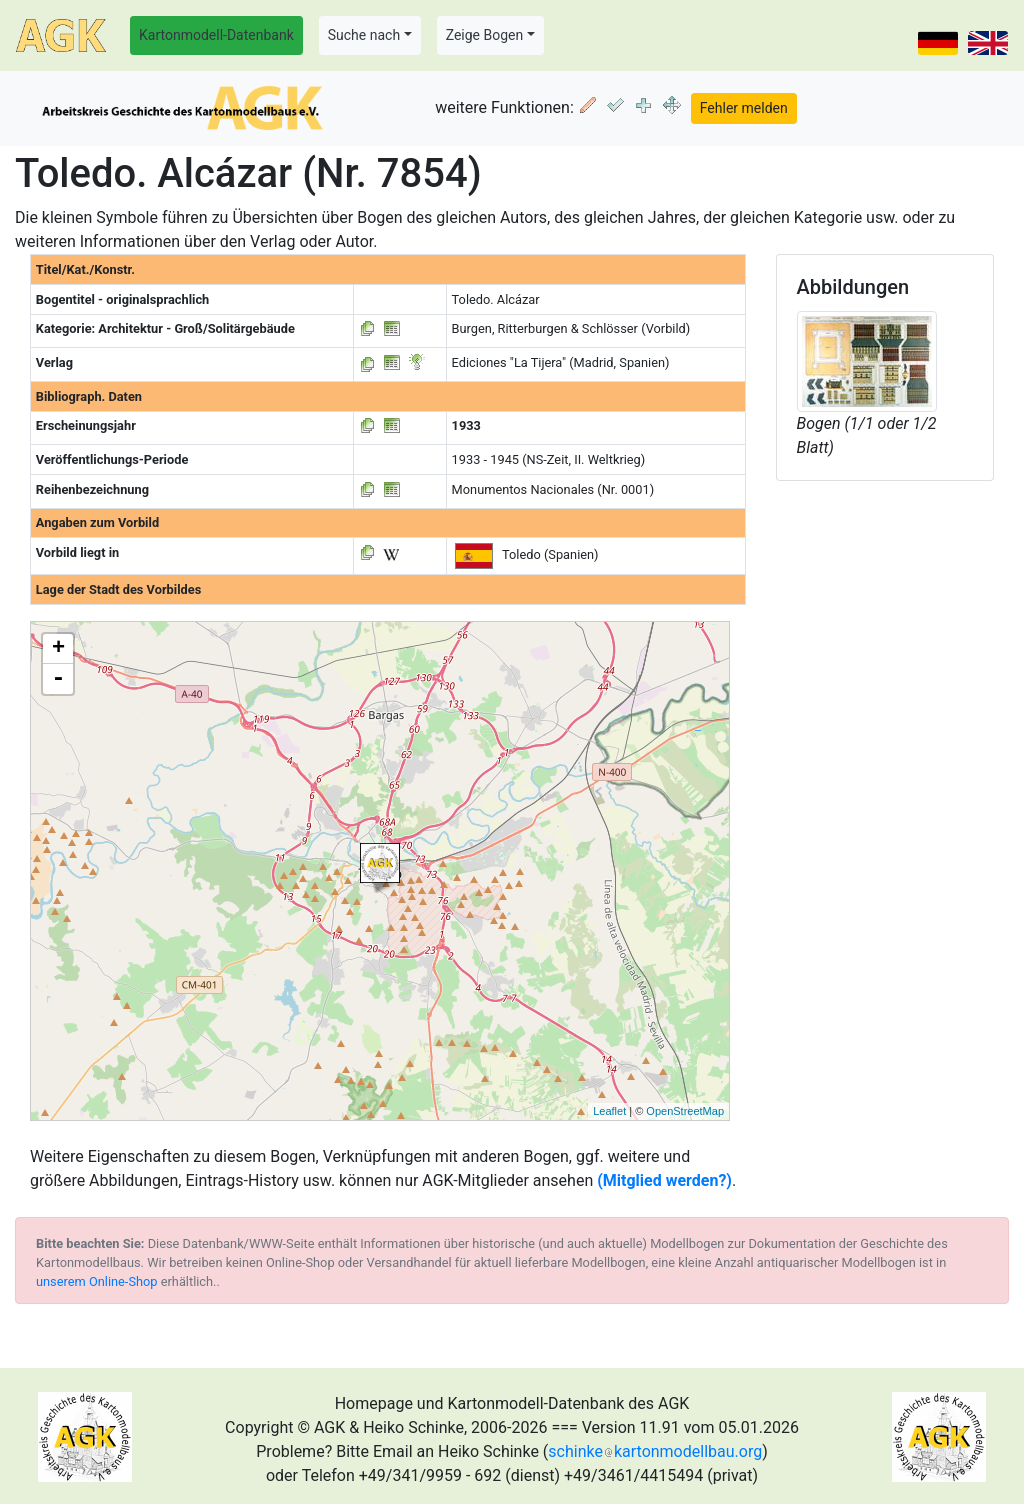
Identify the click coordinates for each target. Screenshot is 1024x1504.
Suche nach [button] (364, 35)
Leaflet (609, 1111)
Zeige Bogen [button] (485, 35)
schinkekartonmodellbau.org (655, 1451)
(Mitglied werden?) (664, 1180)
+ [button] (58, 649)
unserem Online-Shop (97, 1281)
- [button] (58, 679)
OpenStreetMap (685, 1111)
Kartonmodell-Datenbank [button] (216, 35)
